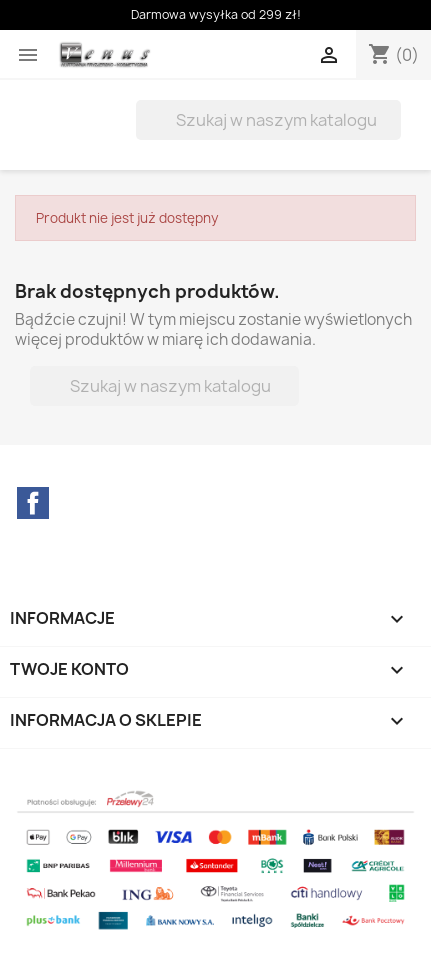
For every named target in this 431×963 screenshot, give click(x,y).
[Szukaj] (268, 120)
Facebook (33, 503)
